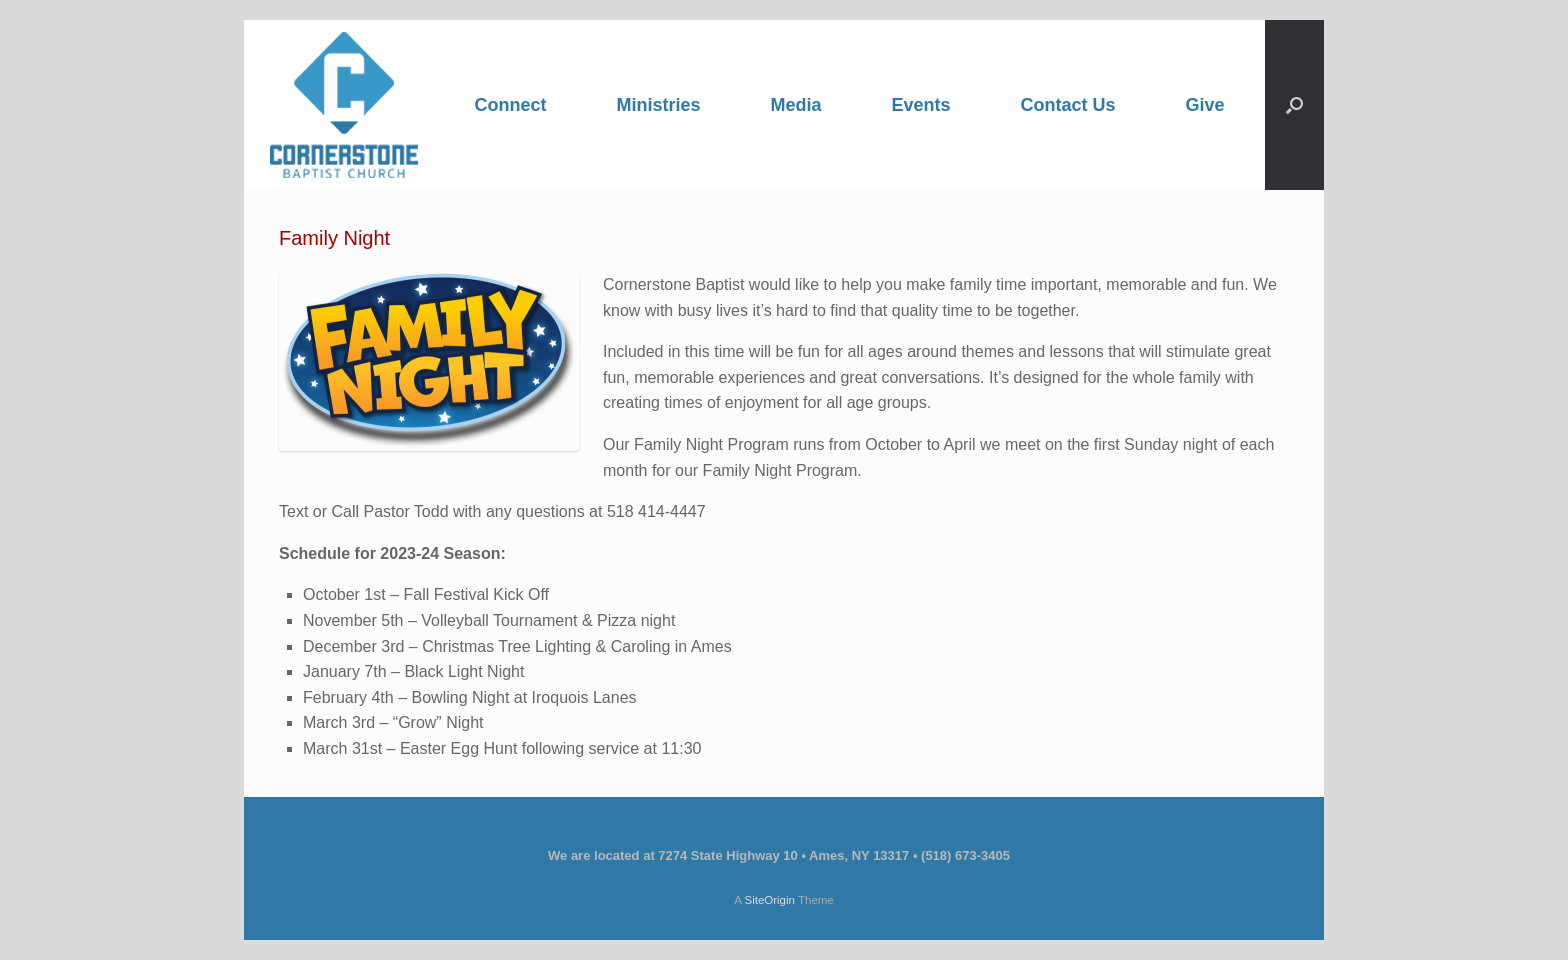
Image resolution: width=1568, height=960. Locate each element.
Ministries (658, 105)
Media (795, 105)
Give (1205, 105)
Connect (510, 105)
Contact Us (1068, 105)
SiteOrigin (769, 900)
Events (920, 105)
